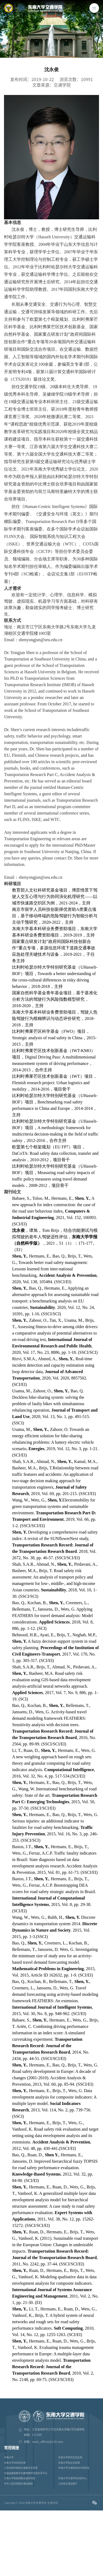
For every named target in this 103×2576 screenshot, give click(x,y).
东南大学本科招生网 (15, 2463)
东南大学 (9, 2457)
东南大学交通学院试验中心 (72, 2478)
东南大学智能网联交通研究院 (19, 2478)
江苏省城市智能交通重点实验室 (21, 2468)
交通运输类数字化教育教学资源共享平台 (25, 2473)
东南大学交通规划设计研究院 (73, 2468)
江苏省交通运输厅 (67, 2483)
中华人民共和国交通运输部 (18, 2483)
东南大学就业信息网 (69, 2463)
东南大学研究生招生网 (70, 2457)
